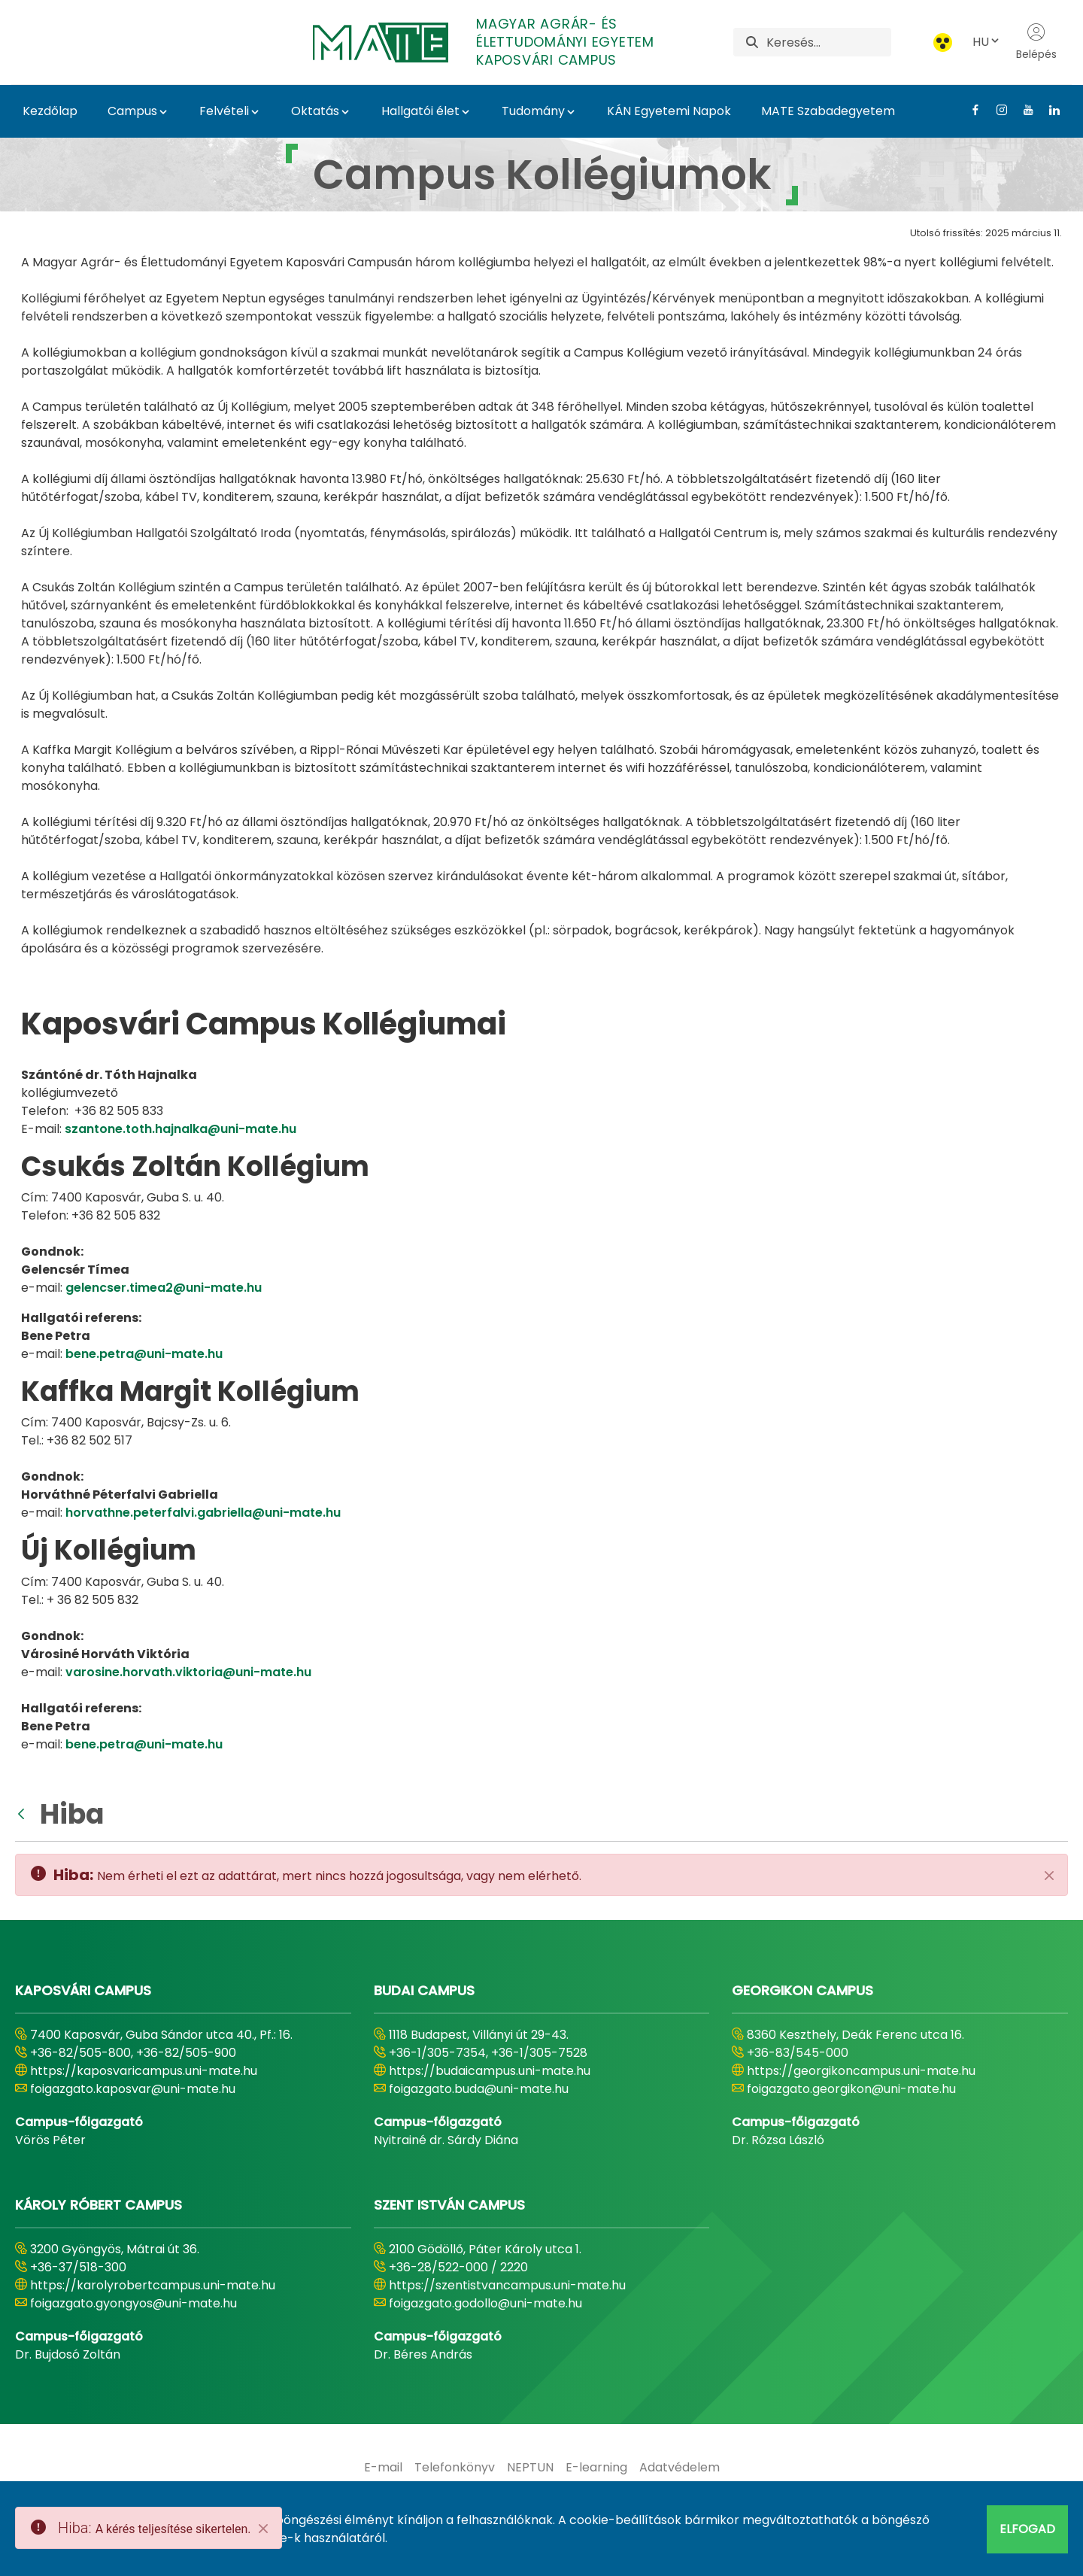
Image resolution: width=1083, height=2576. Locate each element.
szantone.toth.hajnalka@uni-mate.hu (180, 1129)
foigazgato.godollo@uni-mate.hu (485, 2303)
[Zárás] (1049, 1876)
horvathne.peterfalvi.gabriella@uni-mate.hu (203, 1512)
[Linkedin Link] (1048, 110)
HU (986, 41)
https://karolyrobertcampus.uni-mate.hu (152, 2285)
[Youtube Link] (1022, 110)
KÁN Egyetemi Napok (669, 111)
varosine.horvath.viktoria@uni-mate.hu (188, 1672)
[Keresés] (828, 42)
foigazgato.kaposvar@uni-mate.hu (132, 2089)
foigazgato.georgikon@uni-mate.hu (851, 2089)
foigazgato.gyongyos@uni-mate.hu (133, 2303)
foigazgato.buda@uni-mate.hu (479, 2089)
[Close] (263, 2529)
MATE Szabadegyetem (828, 111)
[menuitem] (383, 2468)
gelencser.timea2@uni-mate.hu (163, 1287)
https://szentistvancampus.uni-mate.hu (507, 2285)
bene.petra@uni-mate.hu (144, 1353)
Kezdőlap (50, 111)
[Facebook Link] (969, 110)
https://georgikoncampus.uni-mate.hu (861, 2070)
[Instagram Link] (996, 110)
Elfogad (1027, 2529)
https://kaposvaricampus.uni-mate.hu (143, 2070)
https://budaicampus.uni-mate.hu (489, 2070)
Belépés (1036, 42)
